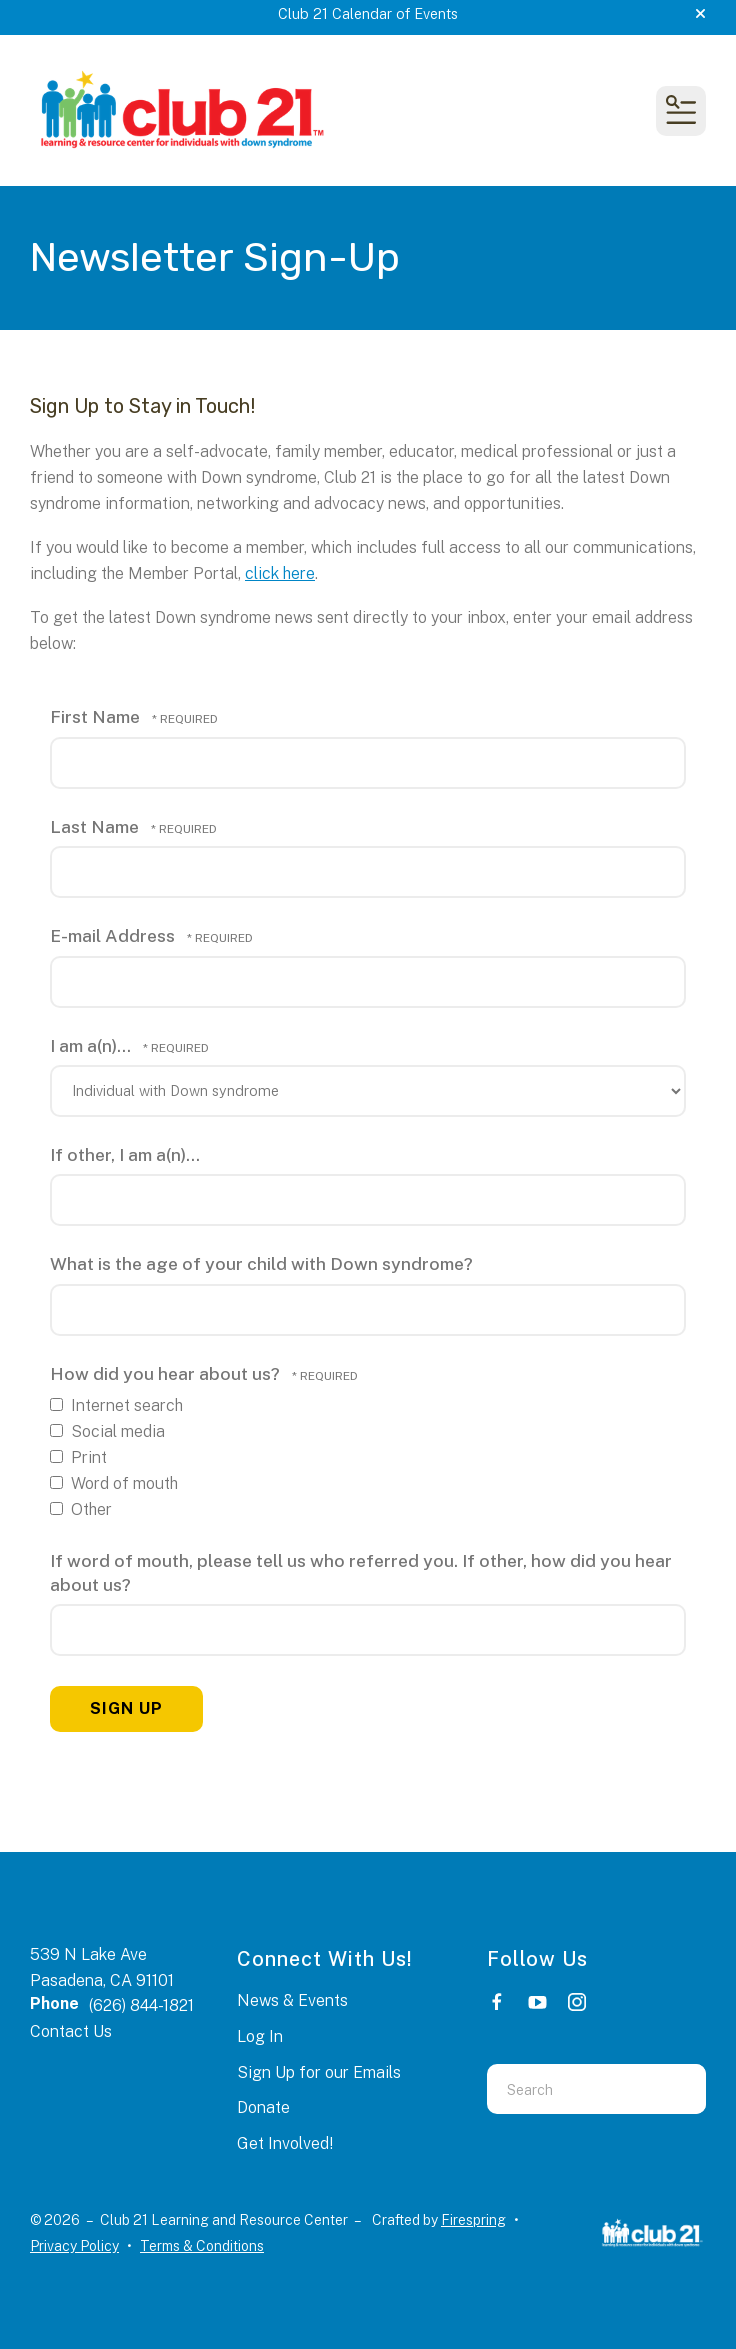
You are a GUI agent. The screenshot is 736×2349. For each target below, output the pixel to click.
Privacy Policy (74, 2246)
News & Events (292, 2000)
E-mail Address (114, 935)
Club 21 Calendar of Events (368, 13)
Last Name (96, 826)
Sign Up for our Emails (319, 2072)
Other (81, 1509)
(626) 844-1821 (141, 2005)
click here (280, 573)
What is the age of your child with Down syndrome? (261, 1263)
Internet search (116, 1405)
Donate (263, 2107)
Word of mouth (114, 1483)
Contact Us (71, 2031)
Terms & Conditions (202, 2246)
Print (78, 1457)
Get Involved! (285, 2143)
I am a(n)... (92, 1045)
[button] (700, 14)
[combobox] (571, 2089)
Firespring (473, 2220)
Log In (260, 2036)
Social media (107, 1431)
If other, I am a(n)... (125, 1154)
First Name (97, 716)
